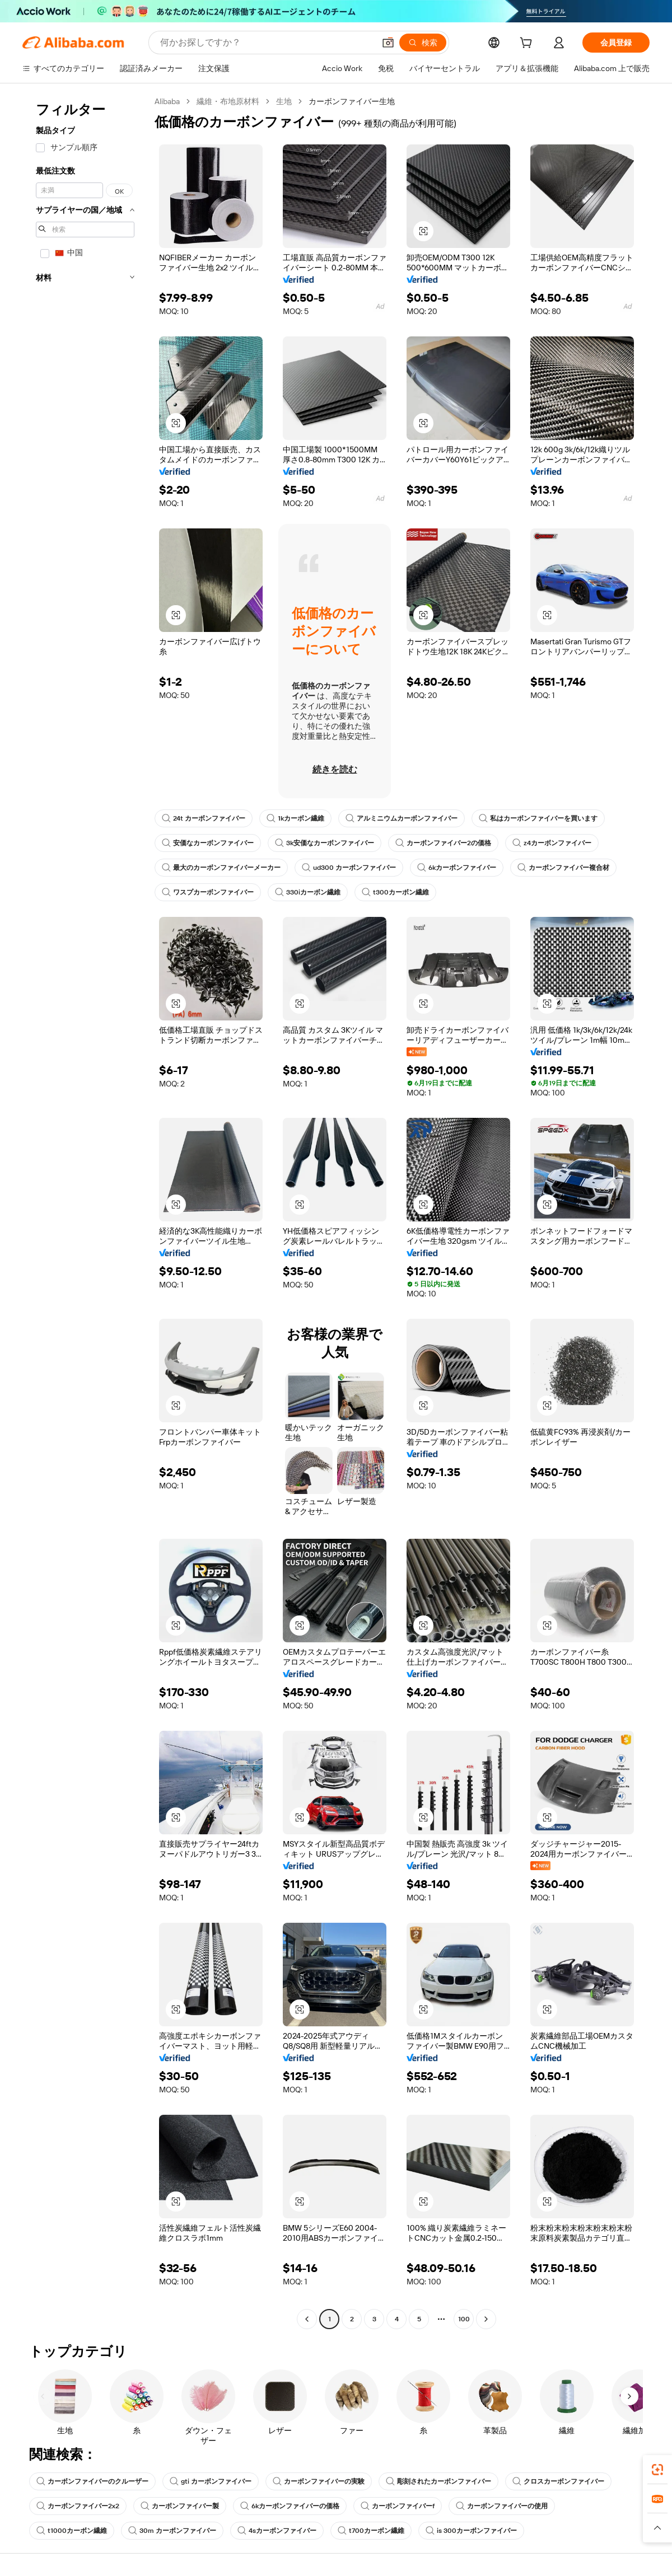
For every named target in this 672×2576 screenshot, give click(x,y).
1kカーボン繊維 (295, 818)
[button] (388, 42)
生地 (284, 101)
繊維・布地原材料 (228, 101)
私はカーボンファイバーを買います (538, 818)
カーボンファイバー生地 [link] (352, 101)
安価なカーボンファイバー (208, 843)
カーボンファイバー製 (180, 2506)
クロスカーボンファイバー (558, 2481)
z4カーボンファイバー (551, 843)
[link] (657, 2469)
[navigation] (85, 1212)
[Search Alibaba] (266, 42)
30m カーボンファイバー (172, 2530)
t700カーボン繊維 (371, 2530)
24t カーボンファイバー (203, 818)
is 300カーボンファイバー (471, 2530)
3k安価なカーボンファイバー (324, 843)
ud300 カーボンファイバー (349, 867)
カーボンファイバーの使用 (502, 2506)
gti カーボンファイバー (210, 2481)
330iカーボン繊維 (307, 892)
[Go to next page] (486, 2319)
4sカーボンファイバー (276, 2530)
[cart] (528, 44)
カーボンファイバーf (398, 2506)
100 (464, 2319)
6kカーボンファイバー (456, 867)
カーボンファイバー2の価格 (443, 843)
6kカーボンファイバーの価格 (289, 2506)
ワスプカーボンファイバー (208, 892)
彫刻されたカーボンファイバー (438, 2481)
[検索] (422, 42)
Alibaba (167, 101)
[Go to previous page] (307, 2319)
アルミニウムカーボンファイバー (402, 818)
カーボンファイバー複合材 (563, 867)
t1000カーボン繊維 (71, 2530)
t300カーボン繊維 (395, 892)
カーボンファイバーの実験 (319, 2481)
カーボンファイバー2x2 (77, 2506)
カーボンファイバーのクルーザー (92, 2481)
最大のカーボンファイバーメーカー (221, 867)
